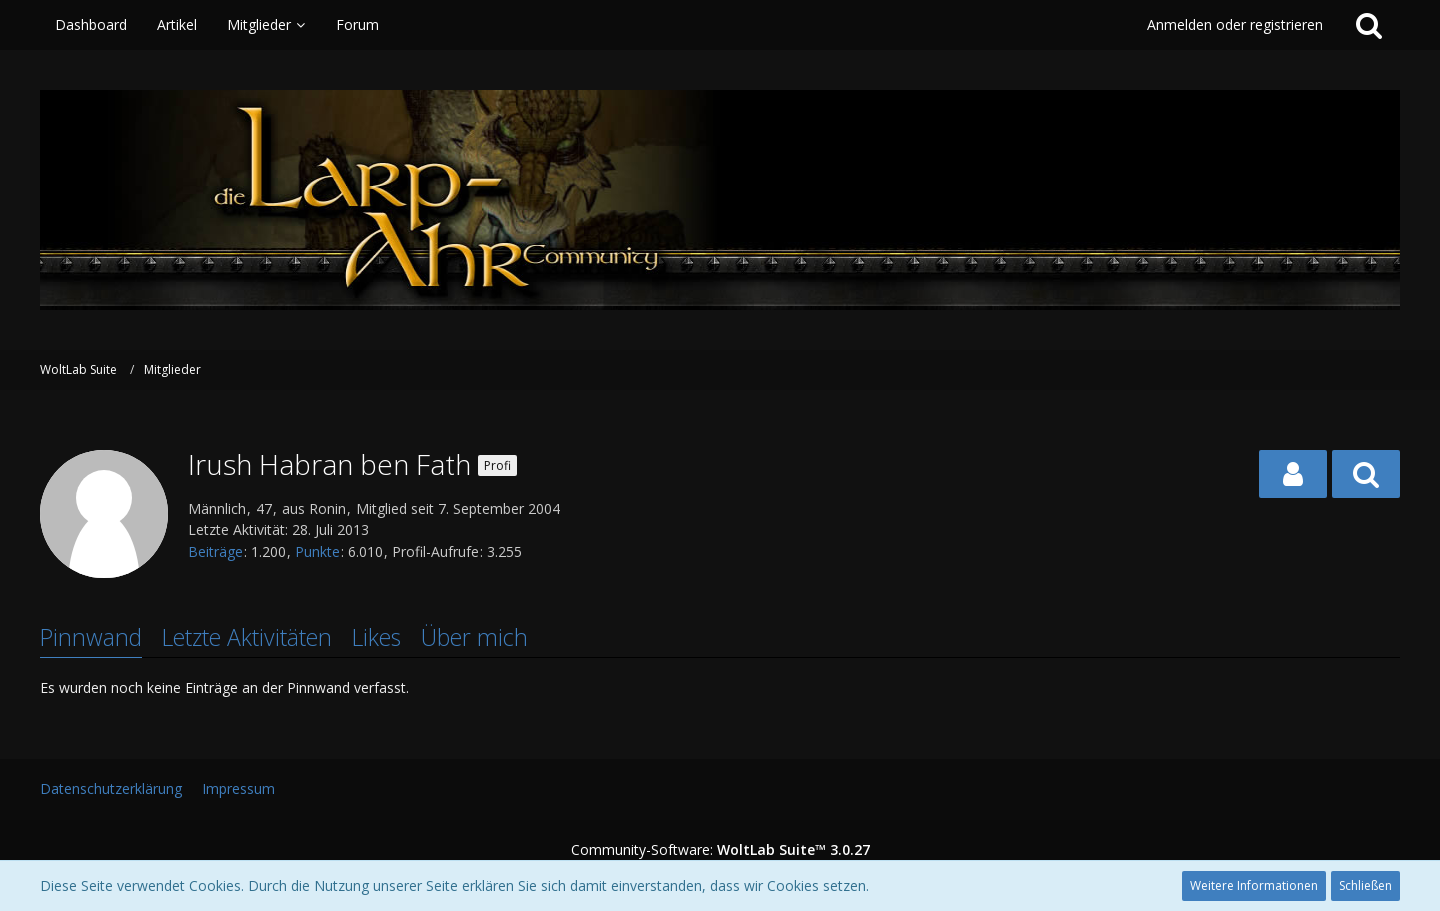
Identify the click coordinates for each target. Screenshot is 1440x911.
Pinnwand (91, 637)
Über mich (474, 637)
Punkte (317, 551)
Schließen (1365, 885)
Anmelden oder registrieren (1235, 24)
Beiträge (215, 551)
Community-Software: (720, 849)
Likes (376, 637)
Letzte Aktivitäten (247, 637)
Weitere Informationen (1254, 885)
